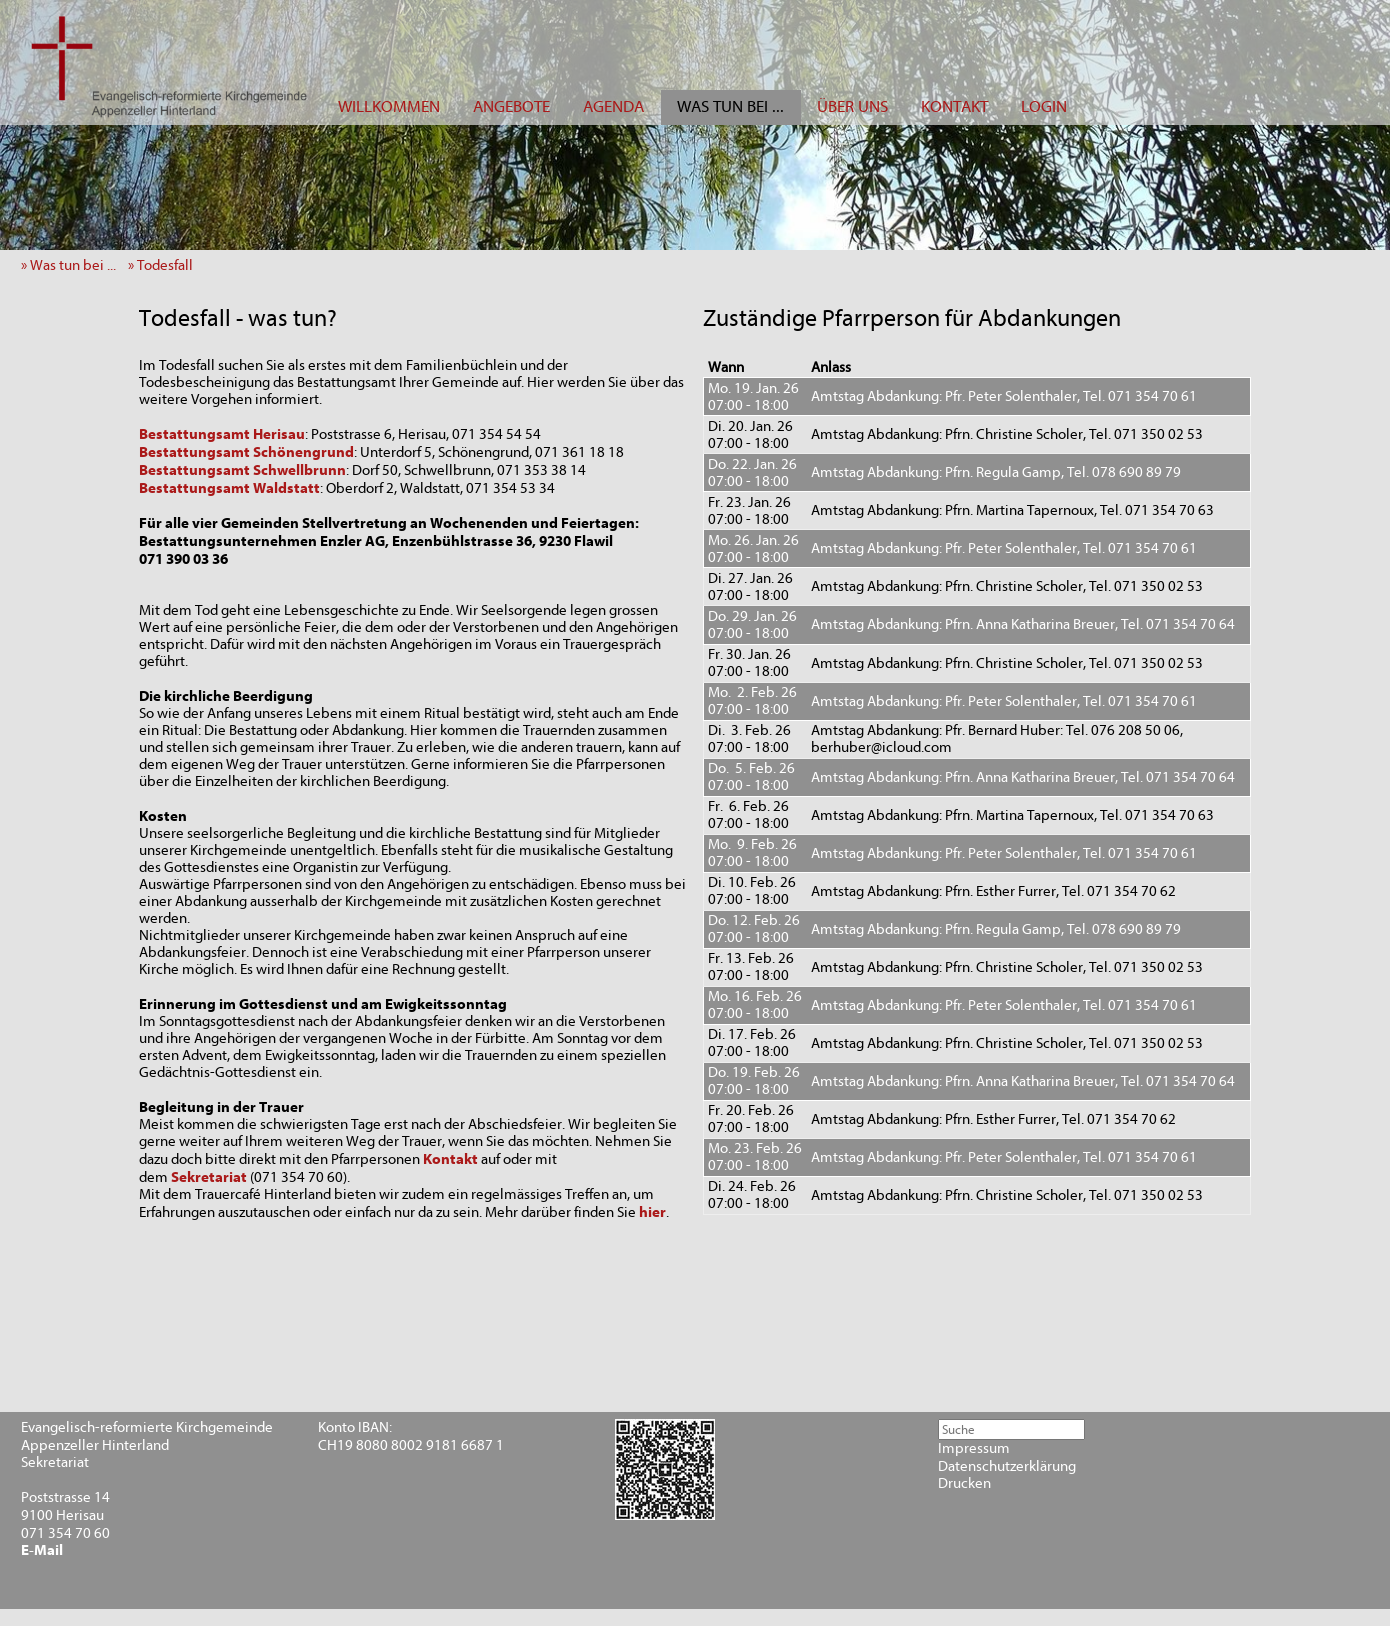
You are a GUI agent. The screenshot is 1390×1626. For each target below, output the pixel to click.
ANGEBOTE (511, 106)
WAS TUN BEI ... (730, 106)
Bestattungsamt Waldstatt (229, 488)
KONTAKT (954, 106)
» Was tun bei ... (73, 265)
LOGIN (1044, 106)
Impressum (974, 1448)
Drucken (964, 1483)
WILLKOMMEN (389, 106)
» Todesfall (165, 265)
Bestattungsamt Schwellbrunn (242, 470)
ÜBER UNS (852, 106)
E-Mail (42, 1550)
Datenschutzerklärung (1007, 1466)
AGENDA (613, 106)
